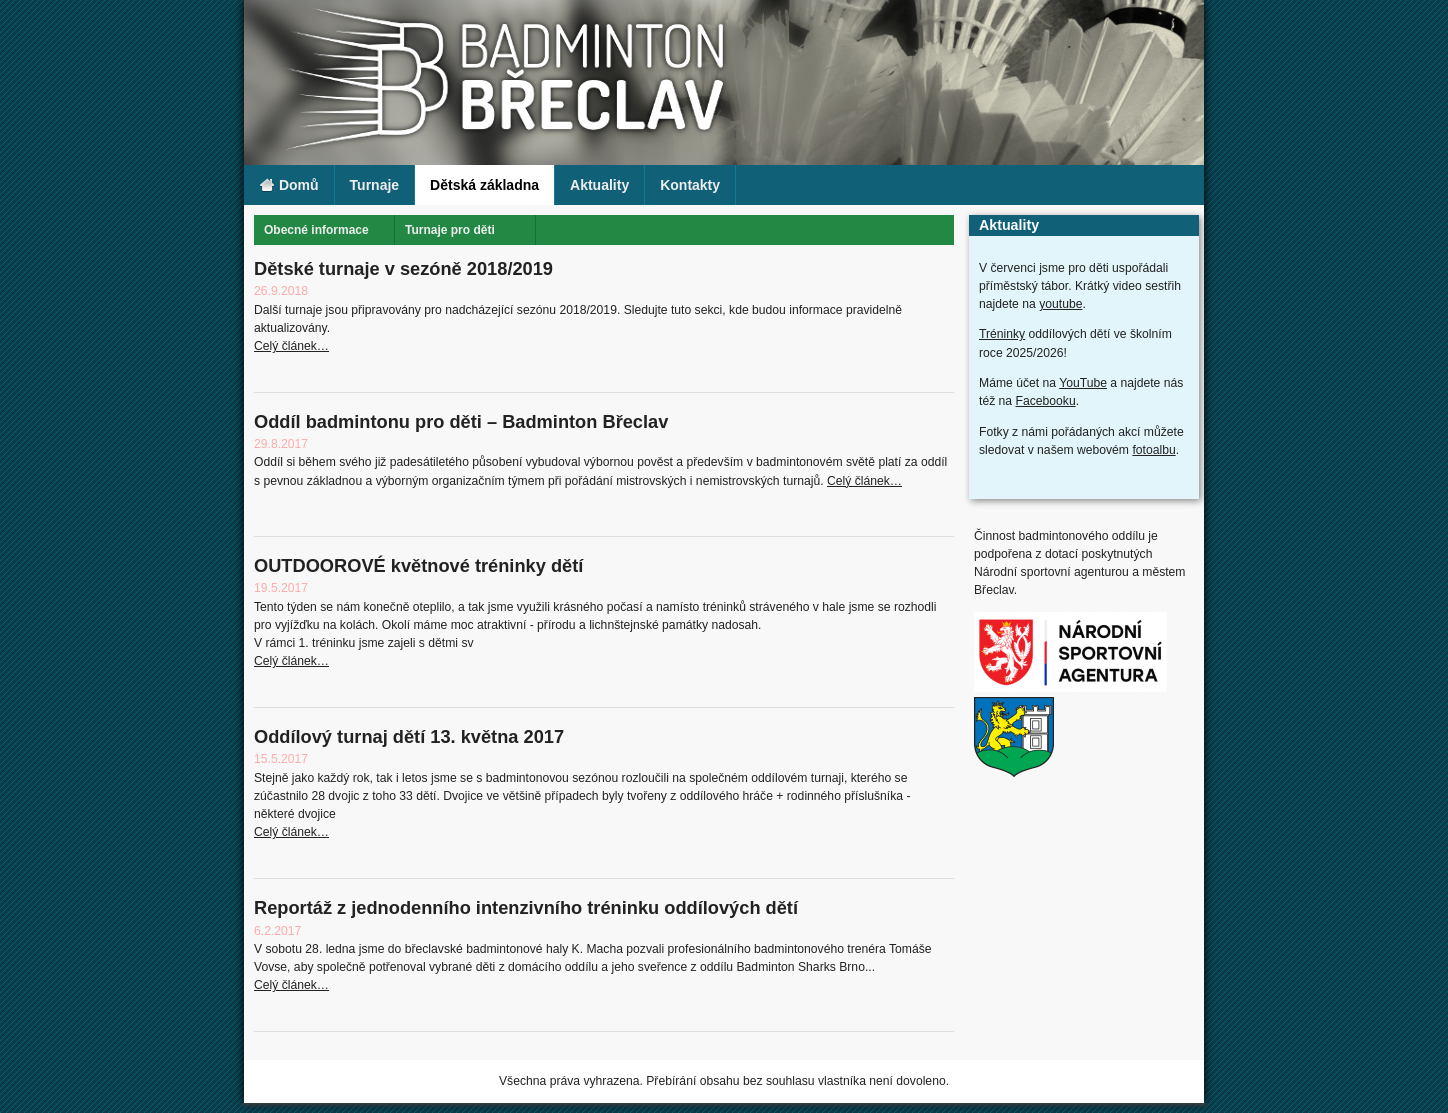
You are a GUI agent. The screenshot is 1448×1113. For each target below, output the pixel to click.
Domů (289, 185)
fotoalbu (1153, 450)
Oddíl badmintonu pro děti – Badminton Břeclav (461, 421)
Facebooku (1046, 401)
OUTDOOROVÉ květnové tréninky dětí (418, 565)
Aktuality (599, 185)
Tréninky (1002, 334)
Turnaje (375, 185)
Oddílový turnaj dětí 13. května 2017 (409, 736)
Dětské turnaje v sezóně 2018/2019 (403, 268)
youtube (1060, 304)
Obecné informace (316, 230)
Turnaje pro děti (450, 230)
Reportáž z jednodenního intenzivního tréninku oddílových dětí (526, 907)
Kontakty (690, 185)
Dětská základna (484, 185)
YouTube (1083, 383)
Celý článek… (291, 346)
